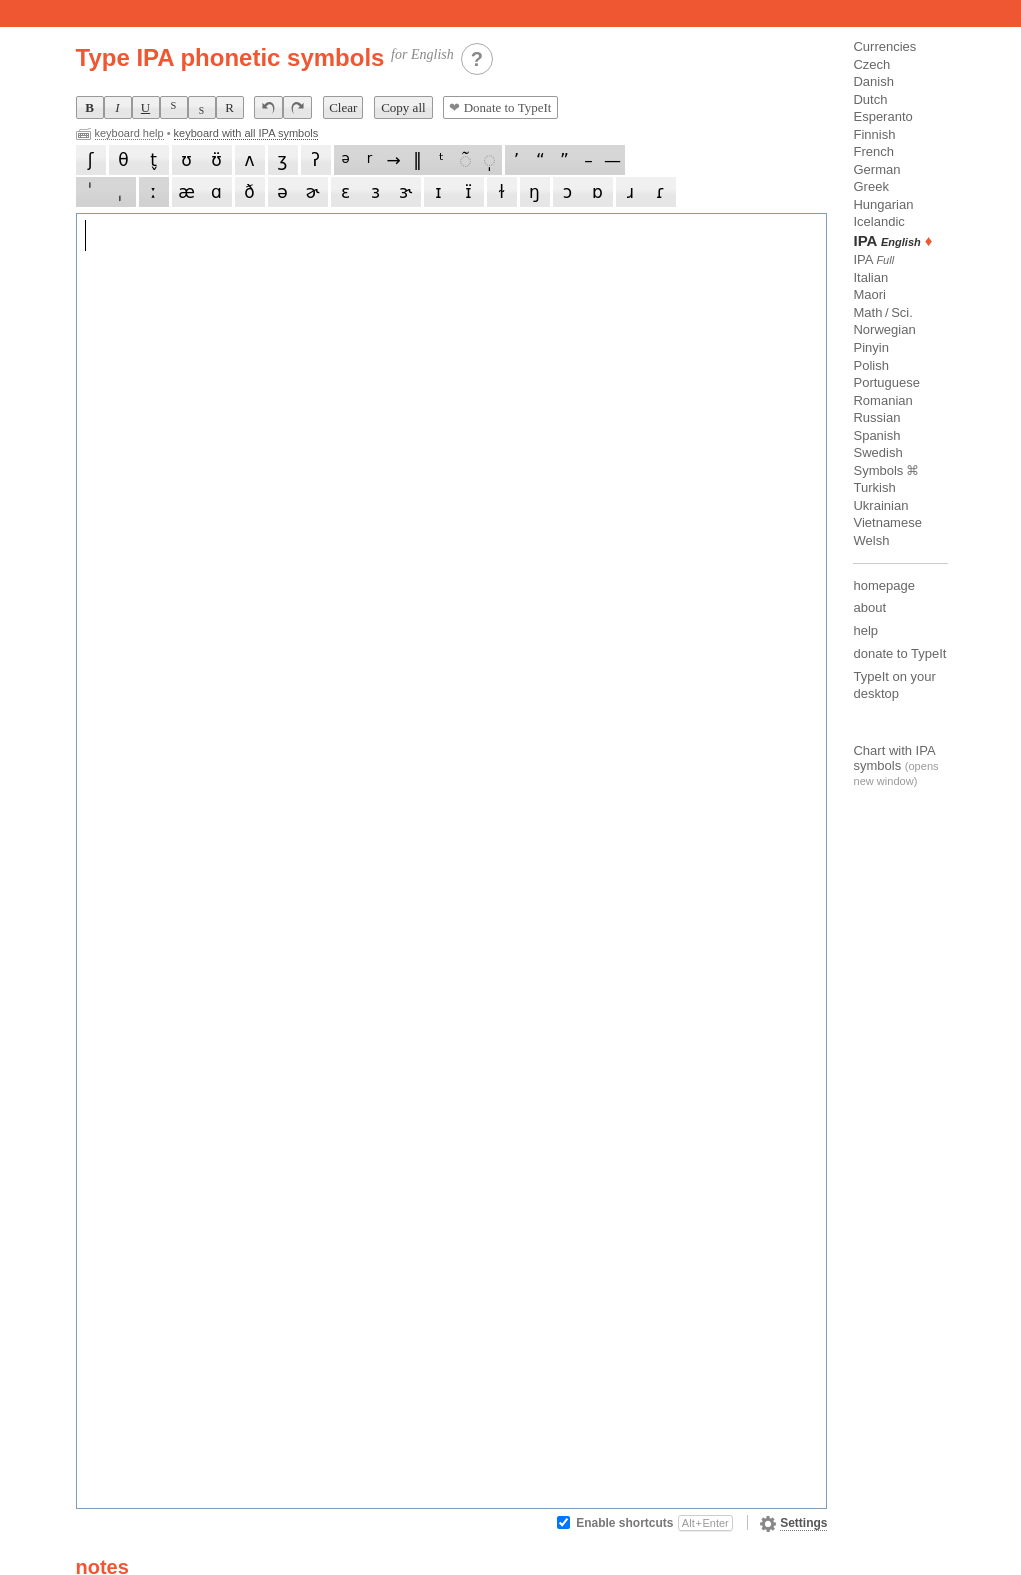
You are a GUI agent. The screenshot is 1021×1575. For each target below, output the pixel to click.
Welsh (871, 540)
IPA (873, 259)
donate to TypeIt (899, 653)
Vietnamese (887, 522)
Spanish (876, 435)
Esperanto (882, 116)
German (876, 169)
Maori (869, 294)
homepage (883, 585)
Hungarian (883, 204)
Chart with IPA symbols (893, 758)
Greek (870, 186)
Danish (873, 81)
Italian (870, 277)
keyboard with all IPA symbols (246, 133)
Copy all (403, 107)
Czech (871, 64)
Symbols (878, 470)
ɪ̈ (468, 192)
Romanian (882, 400)
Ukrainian (880, 505)
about (869, 607)
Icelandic (878, 221)
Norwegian (884, 329)
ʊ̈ (216, 160)
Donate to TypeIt (500, 107)
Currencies (884, 46)
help (865, 630)
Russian (876, 417)
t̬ (153, 160)
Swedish (877, 452)
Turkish (874, 487)
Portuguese (886, 382)
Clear (343, 107)
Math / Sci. (882, 312)
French (873, 151)
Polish (870, 365)
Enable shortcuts (654, 1523)
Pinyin (870, 347)
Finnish (874, 134)
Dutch (870, 99)
